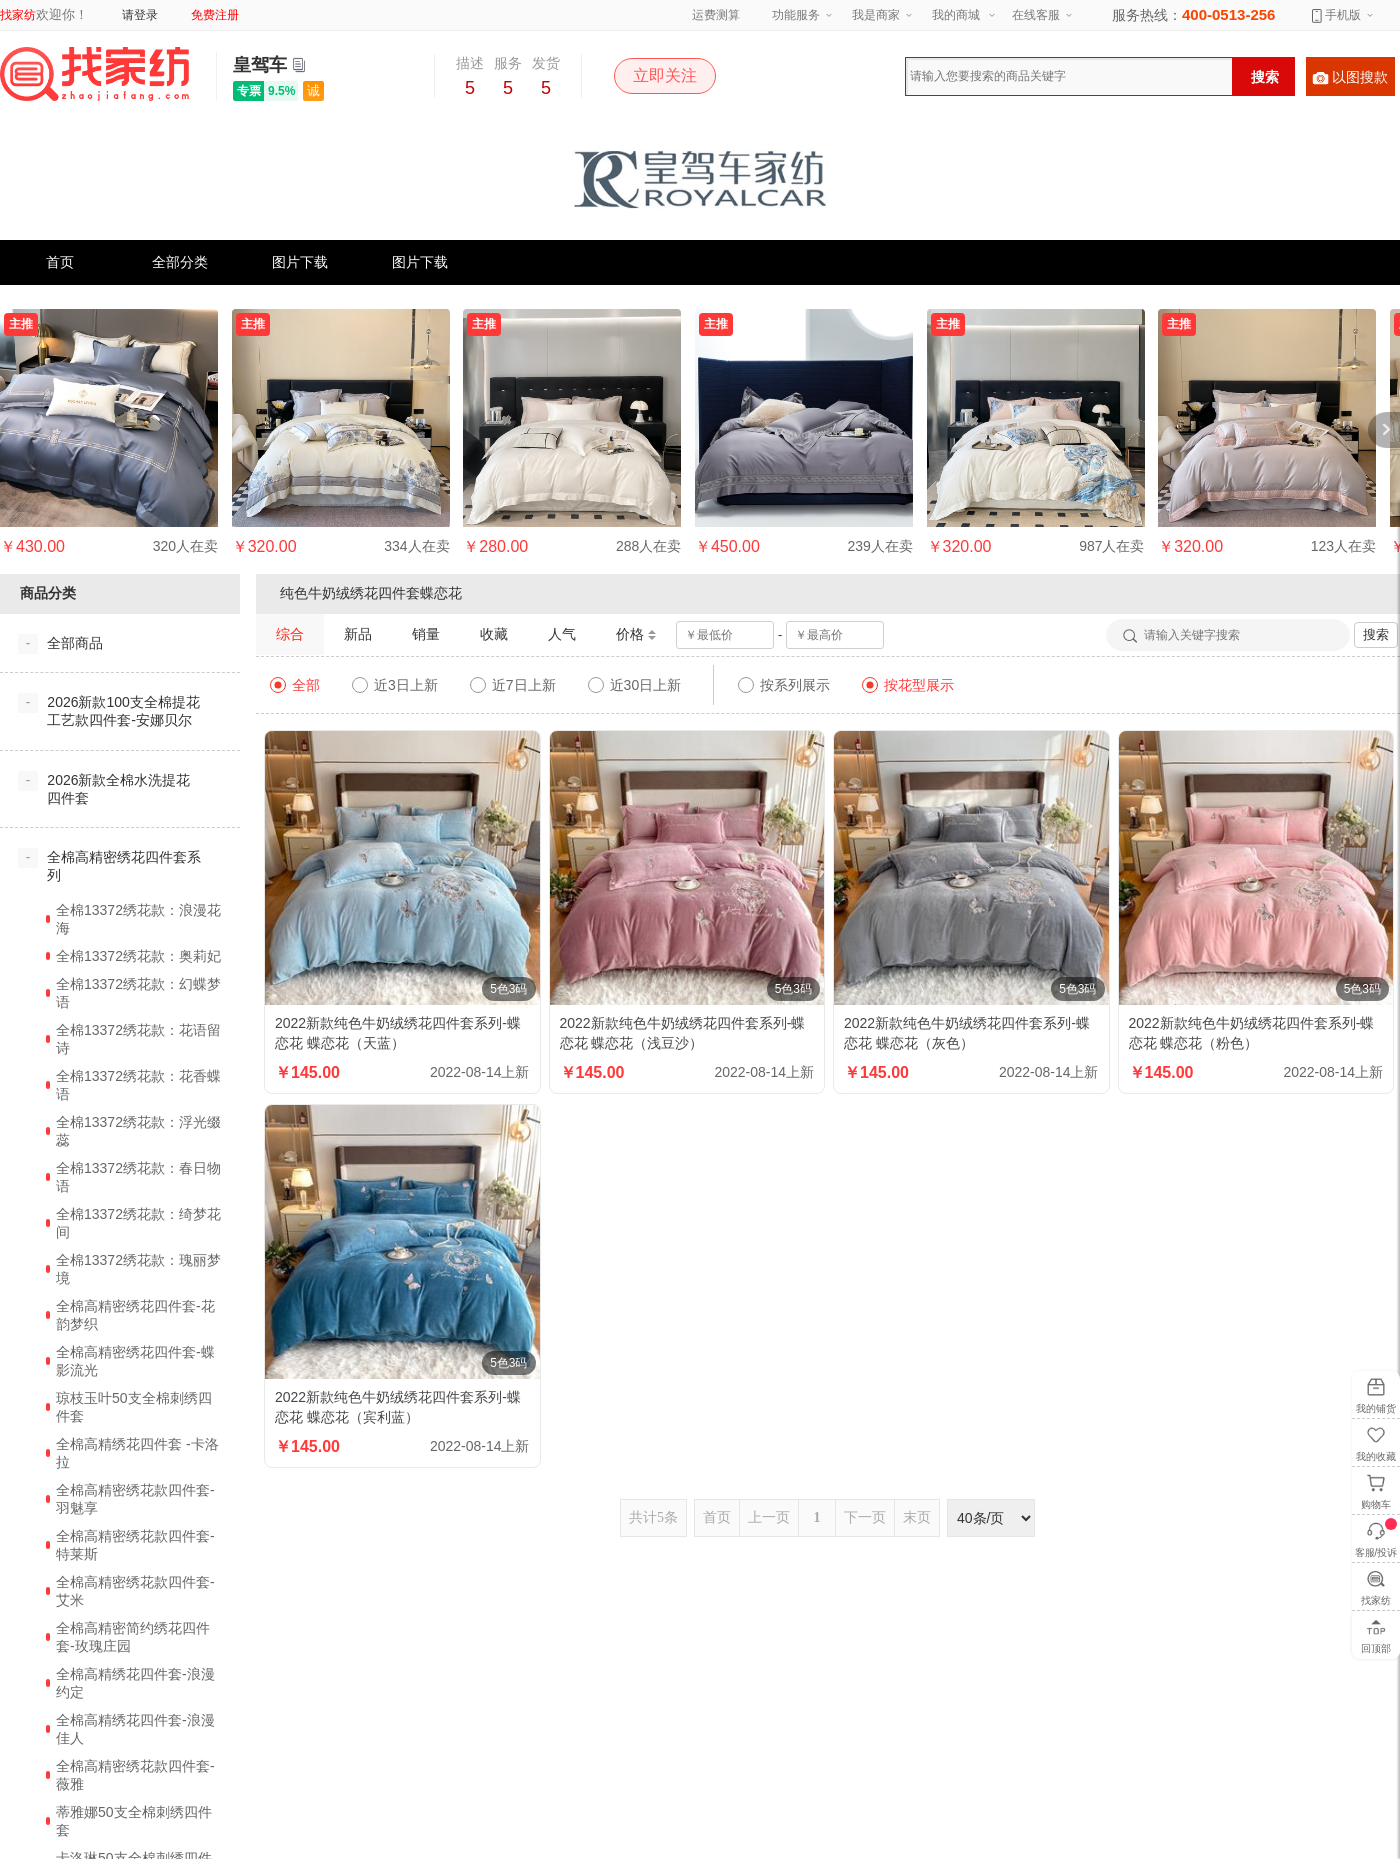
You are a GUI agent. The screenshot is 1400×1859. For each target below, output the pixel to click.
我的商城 (956, 15)
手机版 (1336, 15)
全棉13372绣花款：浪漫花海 (138, 919)
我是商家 (876, 15)
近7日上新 (513, 685)
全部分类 (180, 262)
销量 (426, 634)
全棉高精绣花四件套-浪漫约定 (135, 1683)
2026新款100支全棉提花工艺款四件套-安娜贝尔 (123, 711)
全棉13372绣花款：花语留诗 (138, 1039)
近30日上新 (635, 685)
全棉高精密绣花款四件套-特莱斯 (135, 1545)
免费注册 (215, 15)
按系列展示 (784, 685)
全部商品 (75, 643)
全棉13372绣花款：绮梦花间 (138, 1223)
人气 (562, 634)
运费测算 (716, 15)
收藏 (494, 634)
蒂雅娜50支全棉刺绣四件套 (134, 1821)
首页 (60, 262)
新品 (358, 634)
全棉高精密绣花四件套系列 (124, 866)
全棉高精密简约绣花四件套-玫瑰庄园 (133, 1637)
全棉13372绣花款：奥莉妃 (138, 956)
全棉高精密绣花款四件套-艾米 (135, 1591)
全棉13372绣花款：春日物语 (138, 1177)
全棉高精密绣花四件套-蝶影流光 (135, 1361)
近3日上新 (395, 685)
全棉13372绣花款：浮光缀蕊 (138, 1131)
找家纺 (18, 15)
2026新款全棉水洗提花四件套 (118, 789)
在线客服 (1036, 15)
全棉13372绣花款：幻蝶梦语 (138, 993)
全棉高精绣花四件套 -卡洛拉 (137, 1453)
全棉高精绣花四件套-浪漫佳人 (135, 1729)
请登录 (140, 15)
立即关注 (665, 75)
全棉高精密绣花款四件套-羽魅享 (135, 1499)
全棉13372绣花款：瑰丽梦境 (138, 1269)
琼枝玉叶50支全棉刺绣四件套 (134, 1407)
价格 (636, 635)
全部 (295, 685)
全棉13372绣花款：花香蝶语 (138, 1085)
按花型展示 (908, 685)
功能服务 (796, 15)
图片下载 (300, 262)
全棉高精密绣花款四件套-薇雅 (135, 1775)
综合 (290, 634)
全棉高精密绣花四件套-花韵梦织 (135, 1315)
